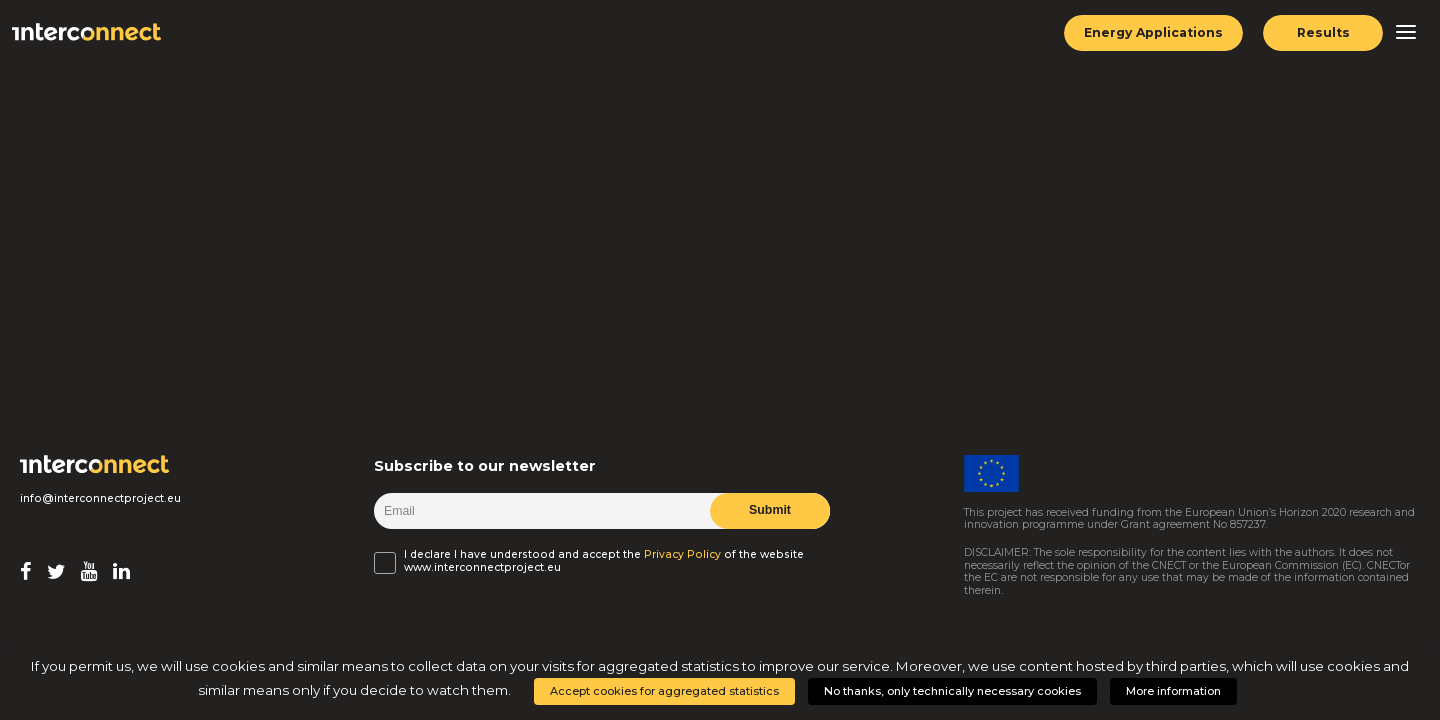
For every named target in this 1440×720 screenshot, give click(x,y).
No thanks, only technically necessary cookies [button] (952, 691)
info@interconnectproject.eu (100, 499)
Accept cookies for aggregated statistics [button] (664, 691)
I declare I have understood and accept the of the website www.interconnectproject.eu (604, 560)
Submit (770, 510)
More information (1173, 691)
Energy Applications (1153, 32)
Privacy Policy (682, 555)
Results (1323, 32)
